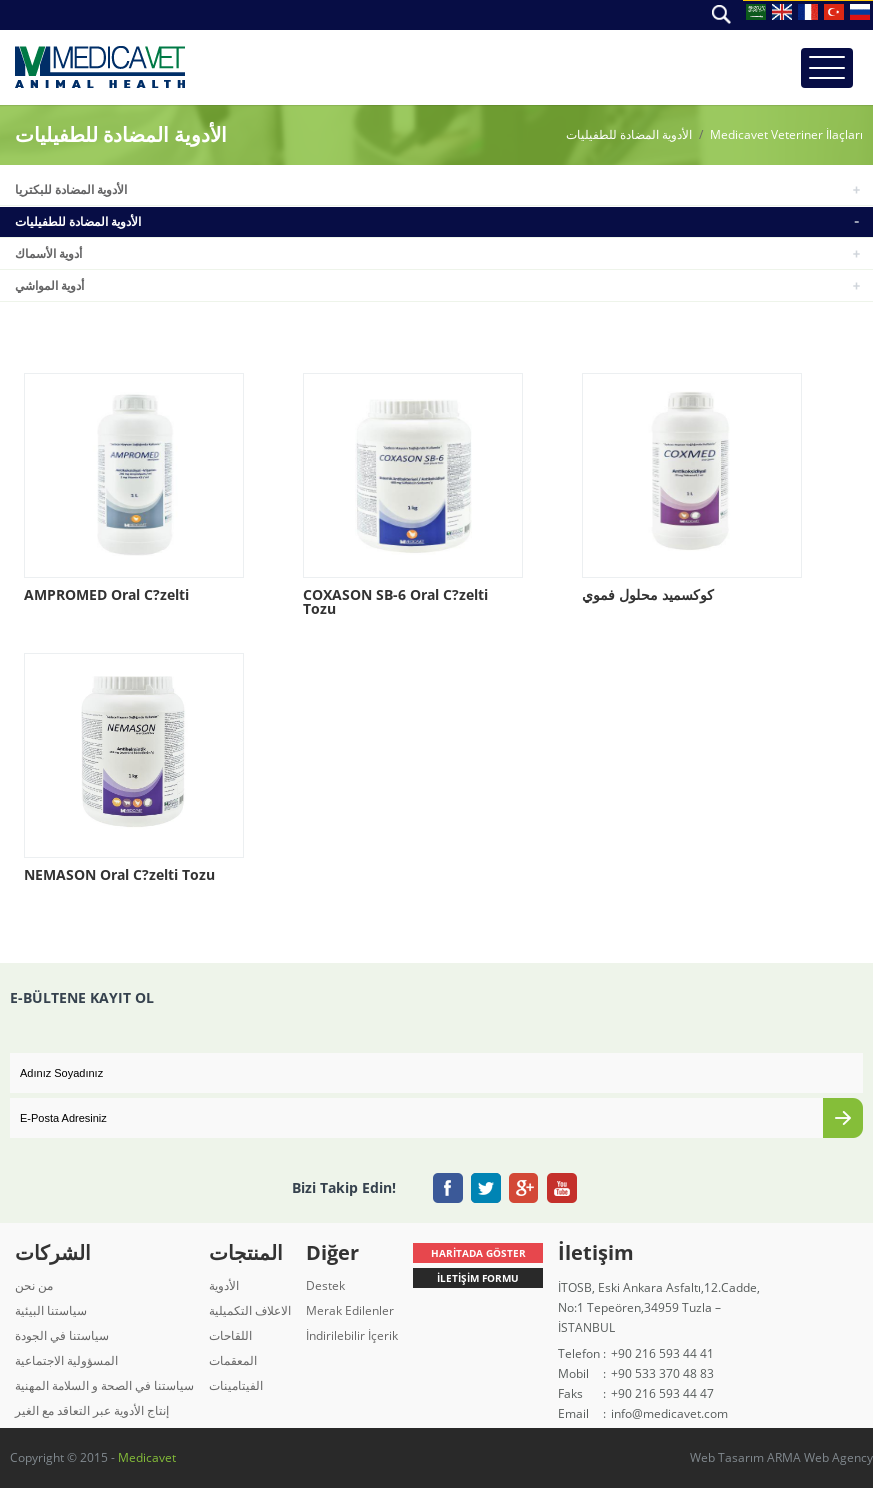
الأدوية (224, 1285)
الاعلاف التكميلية (250, 1310)
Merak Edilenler (350, 1310)
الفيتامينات (236, 1385)
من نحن (34, 1285)
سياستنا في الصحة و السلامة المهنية (104, 1385)
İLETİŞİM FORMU (478, 1278)
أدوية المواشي (49, 285)
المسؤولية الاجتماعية (66, 1360)
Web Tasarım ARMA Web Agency (781, 1457)
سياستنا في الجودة (62, 1335)
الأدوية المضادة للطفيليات (629, 135)
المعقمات (233, 1360)
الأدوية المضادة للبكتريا (71, 189)
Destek (325, 1285)
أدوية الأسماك (48, 253)
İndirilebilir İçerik (352, 1335)
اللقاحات (230, 1335)
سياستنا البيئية (51, 1310)
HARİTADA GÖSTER (478, 1253)
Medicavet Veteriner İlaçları (786, 135)
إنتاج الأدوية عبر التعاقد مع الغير (92, 1410)
